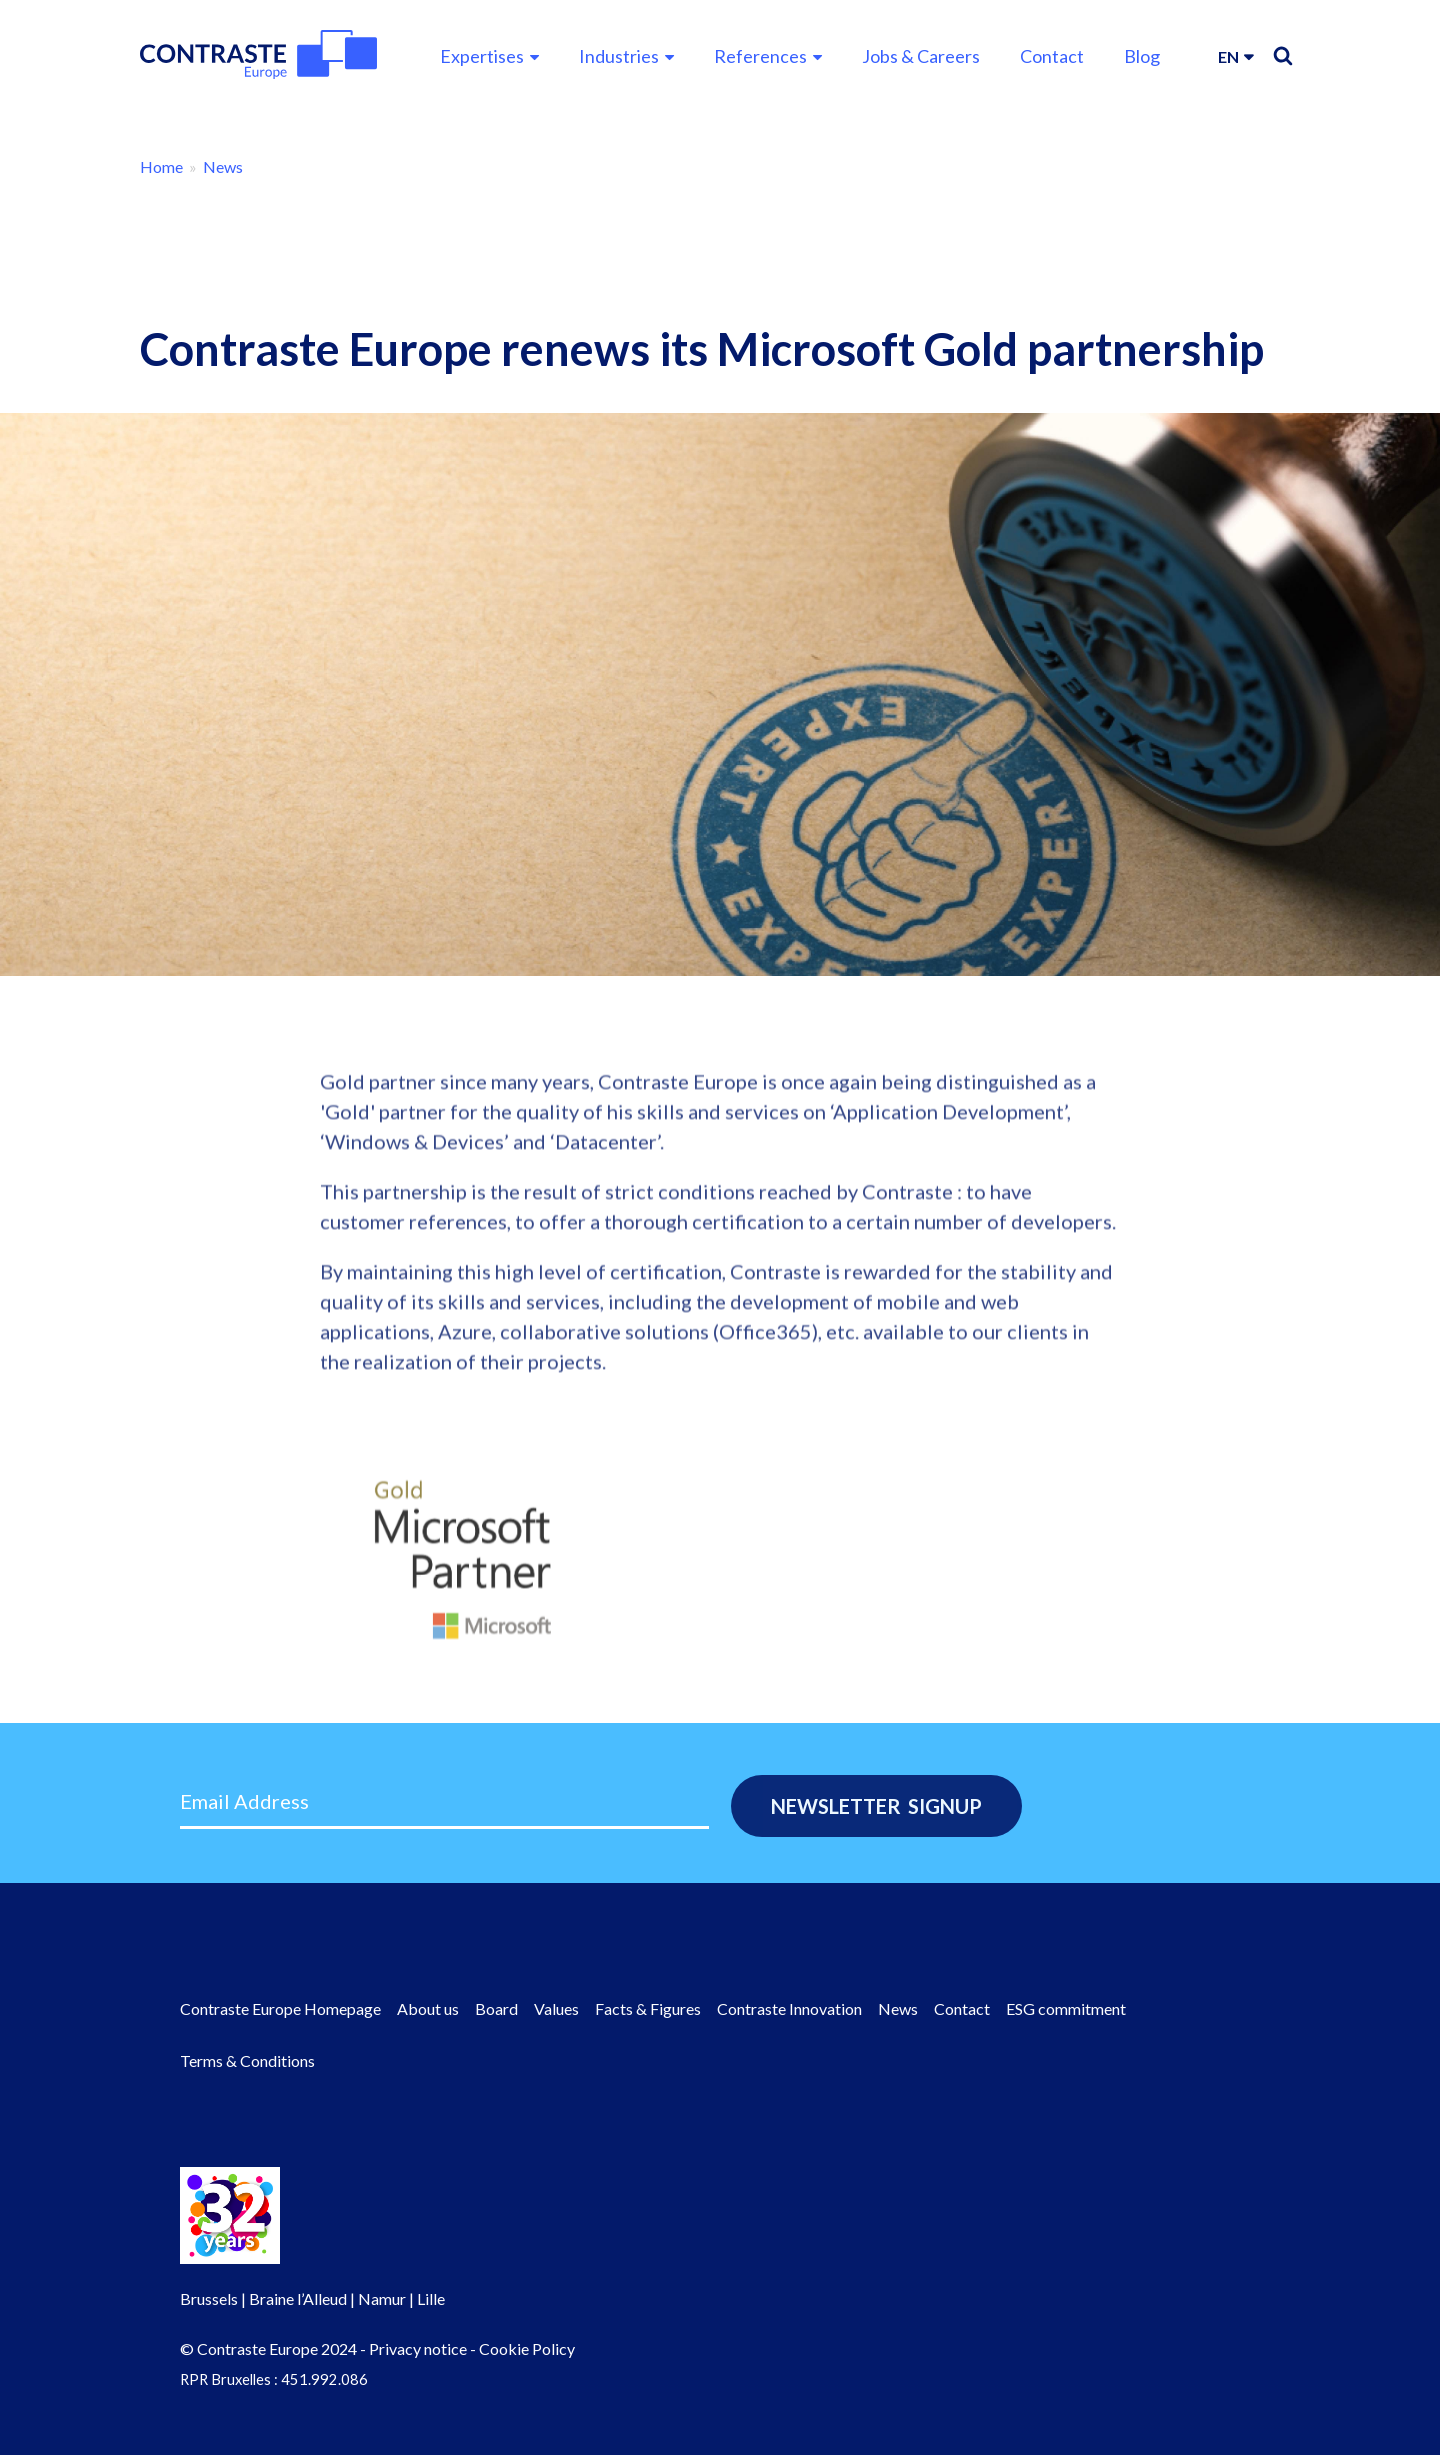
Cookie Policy (527, 2348)
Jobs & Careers (921, 56)
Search (1283, 56)
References (760, 56)
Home (161, 166)
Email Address (244, 1801)
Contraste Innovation (789, 2008)
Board (496, 2008)
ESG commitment (1066, 2008)
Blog (1142, 56)
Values (556, 2008)
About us (428, 2008)
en (1228, 56)
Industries (619, 56)
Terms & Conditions (247, 2060)
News (223, 166)
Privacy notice (418, 2348)
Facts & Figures (648, 2008)
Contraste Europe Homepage (280, 2008)
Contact (1052, 56)
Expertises (482, 56)
